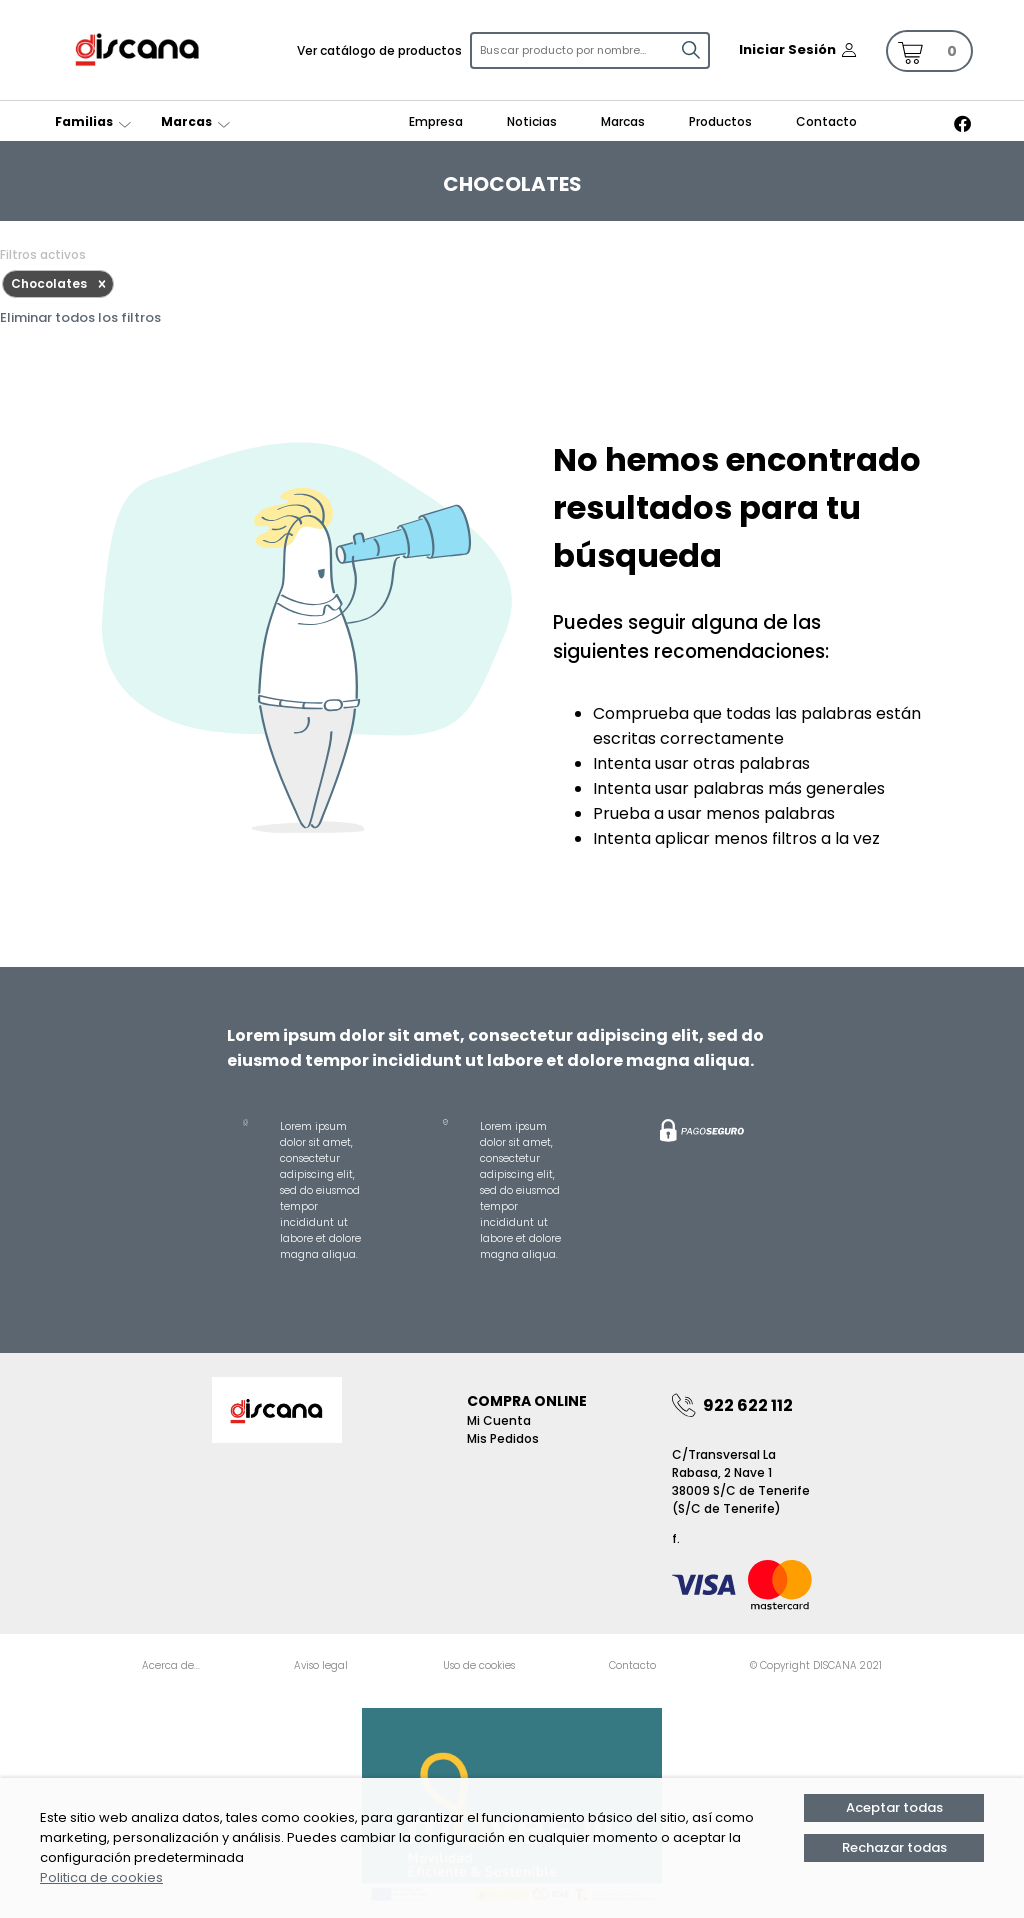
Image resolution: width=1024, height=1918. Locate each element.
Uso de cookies (479, 1665)
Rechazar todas (894, 1847)
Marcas (623, 121)
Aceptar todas (894, 1807)
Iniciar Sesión (787, 49)
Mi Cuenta (499, 1420)
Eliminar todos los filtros (80, 317)
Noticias (532, 121)
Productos (720, 121)
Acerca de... (171, 1665)
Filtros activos (43, 254)
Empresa (436, 121)
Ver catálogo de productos (379, 50)
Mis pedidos (503, 1438)
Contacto (826, 121)
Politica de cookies (101, 1877)
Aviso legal (321, 1665)
